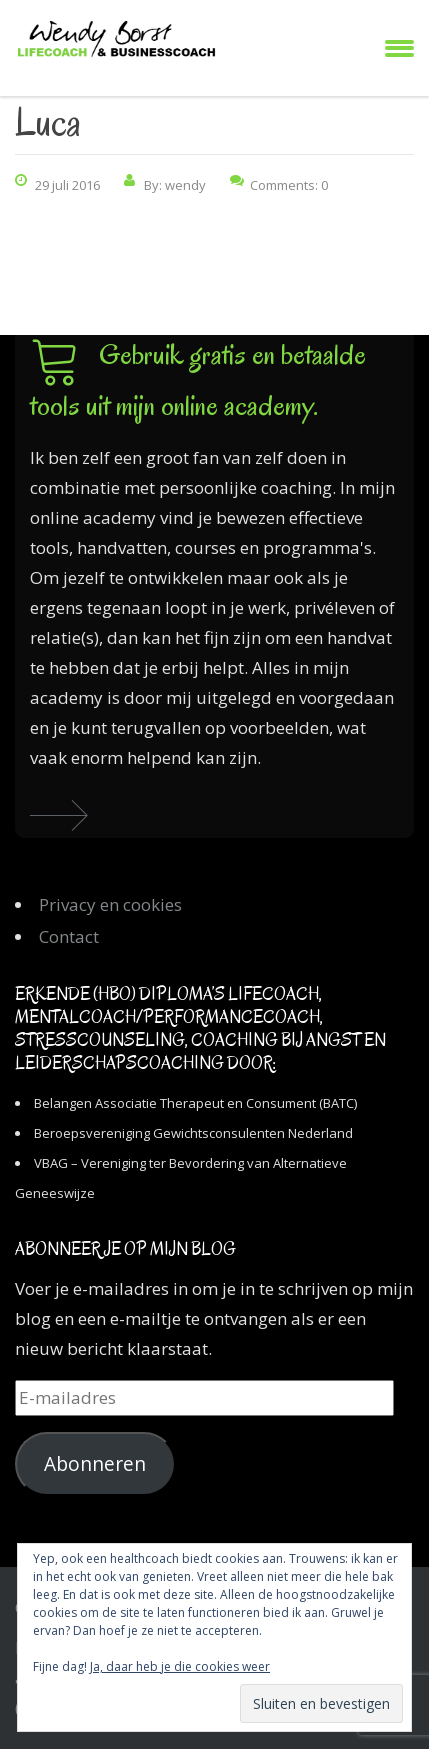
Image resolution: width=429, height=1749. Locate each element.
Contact (69, 936)
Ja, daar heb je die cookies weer (180, 1666)
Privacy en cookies (110, 904)
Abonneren (95, 1464)
